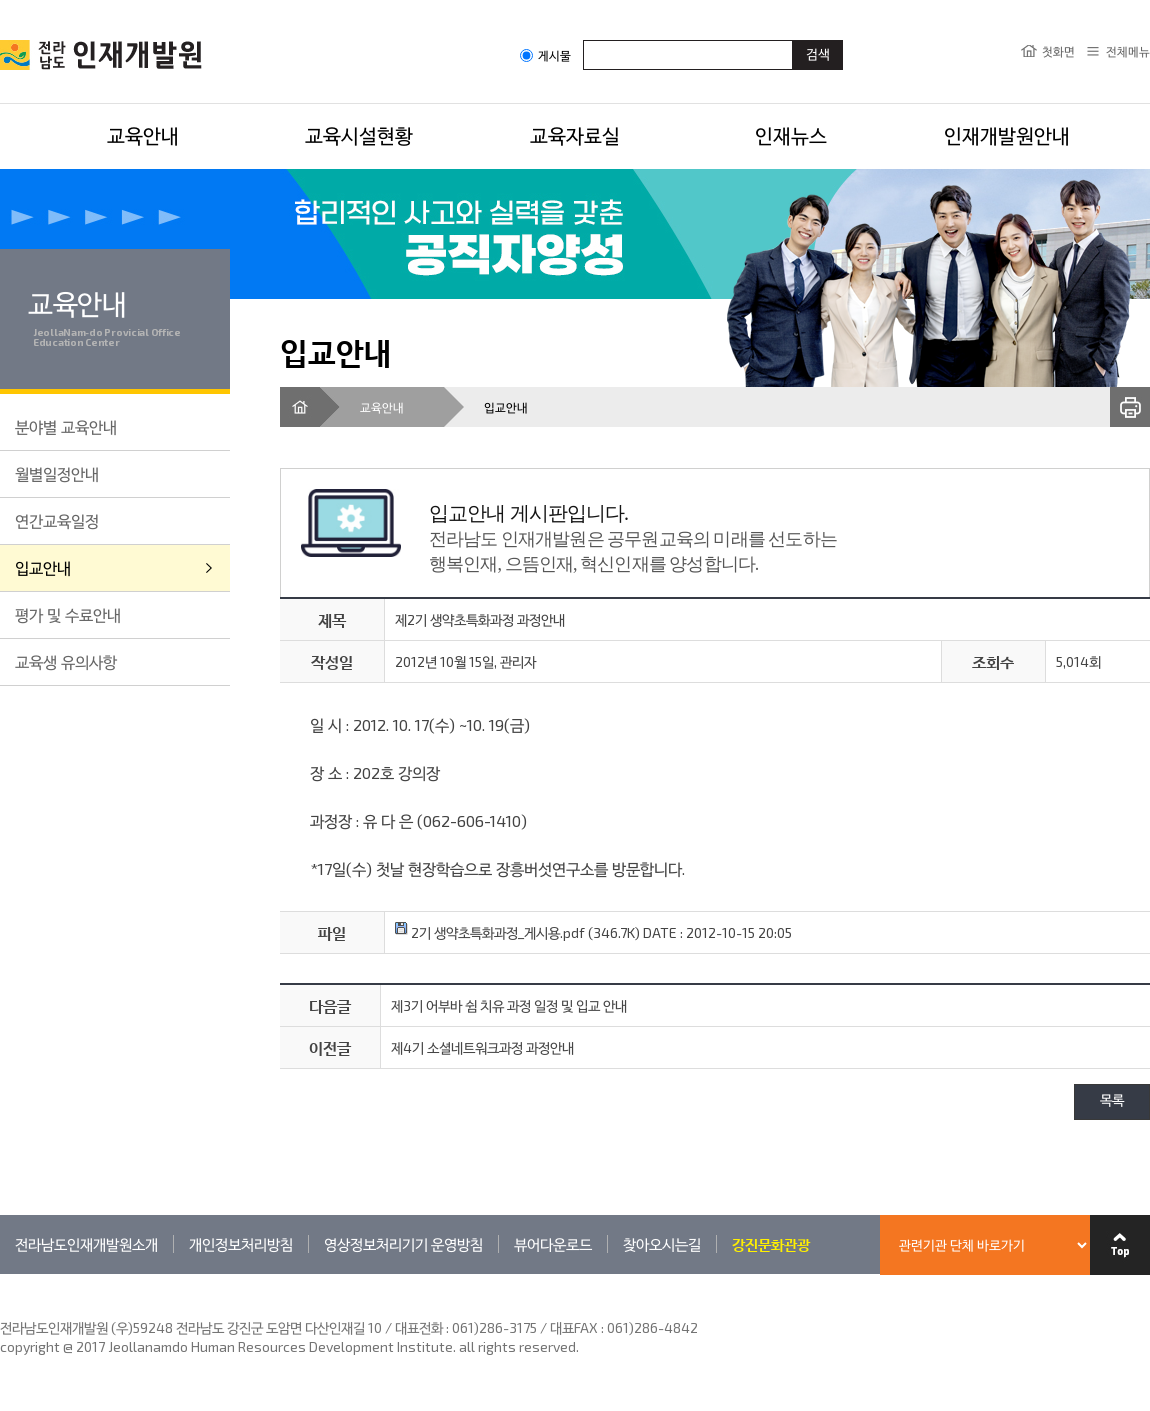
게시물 (545, 55)
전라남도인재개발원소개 (86, 1244)
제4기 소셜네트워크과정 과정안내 (482, 1047)
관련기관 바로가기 (0, 1273)
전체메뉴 (1128, 51)
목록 (1112, 1101)
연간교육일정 (57, 520)
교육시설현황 (359, 135)
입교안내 (43, 567)
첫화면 (1058, 51)
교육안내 (143, 135)
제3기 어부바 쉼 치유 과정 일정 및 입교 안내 (509, 1005)
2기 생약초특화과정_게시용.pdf (490, 932)
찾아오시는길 (662, 1244)
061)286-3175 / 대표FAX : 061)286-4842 (575, 1327)
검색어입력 (583, 39)
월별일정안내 (57, 473)
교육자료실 (575, 135)
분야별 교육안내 (66, 426)
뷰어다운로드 (553, 1244)
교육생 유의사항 (66, 661)
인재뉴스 (791, 135)
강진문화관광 (771, 1244)
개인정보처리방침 (241, 1244)
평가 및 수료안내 (68, 614)
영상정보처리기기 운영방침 (403, 1244)
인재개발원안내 (1007, 135)
